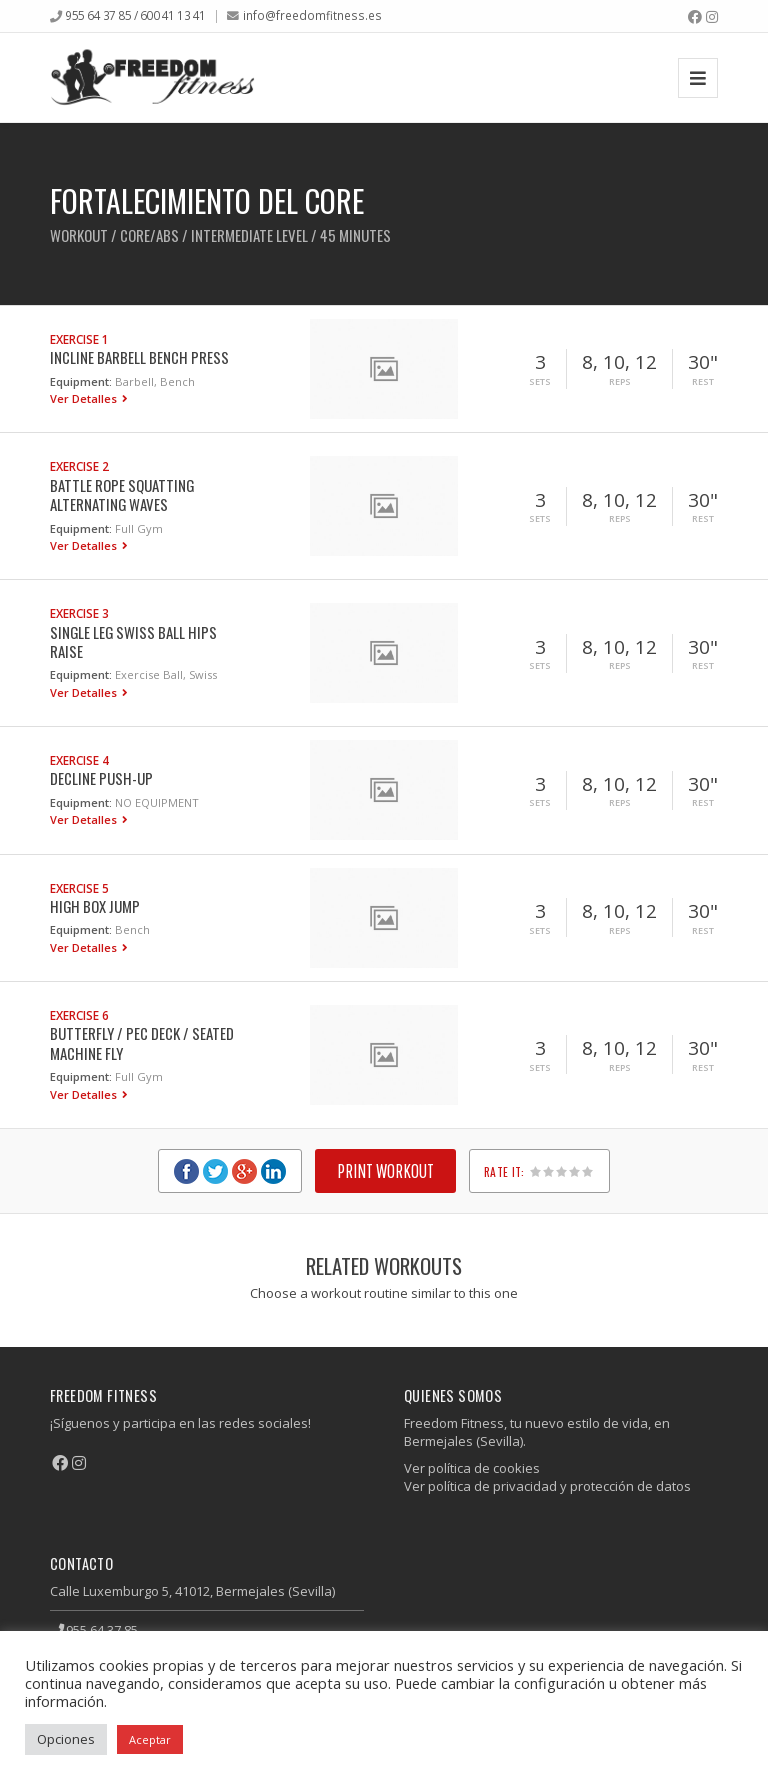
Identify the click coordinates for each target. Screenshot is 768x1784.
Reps (620, 382)
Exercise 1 (79, 339)
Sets (540, 382)
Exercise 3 (79, 613)
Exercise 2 (79, 466)
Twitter (215, 1171)
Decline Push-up (101, 778)
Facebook (186, 1171)
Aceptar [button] (150, 1739)
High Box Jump (95, 906)
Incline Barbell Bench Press (139, 357)
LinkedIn (273, 1171)
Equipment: (81, 381)
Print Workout (385, 1170)
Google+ (244, 1171)
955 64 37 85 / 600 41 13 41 (135, 15)
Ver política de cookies (472, 1468)
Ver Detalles (85, 398)
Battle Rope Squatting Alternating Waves (122, 494)
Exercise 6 (79, 1015)
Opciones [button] (66, 1739)
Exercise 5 (79, 888)
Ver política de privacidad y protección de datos (547, 1486)
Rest (703, 382)
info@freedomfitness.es (312, 15)
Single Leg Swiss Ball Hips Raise (133, 641)
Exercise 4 (79, 760)
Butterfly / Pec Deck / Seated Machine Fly (142, 1042)
